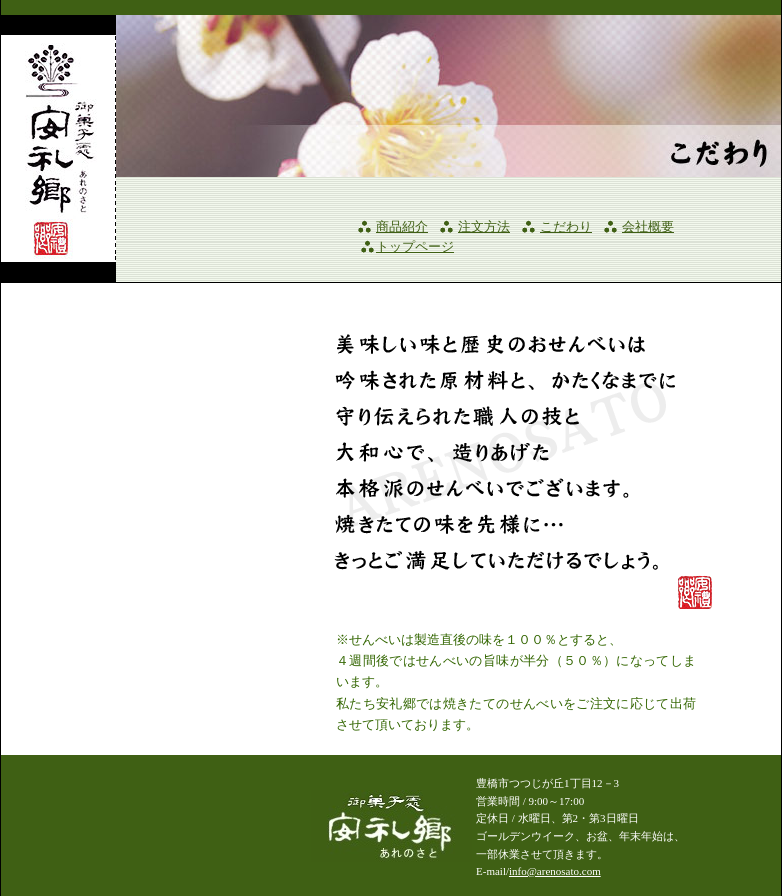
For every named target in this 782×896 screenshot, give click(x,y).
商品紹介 (402, 227)
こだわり (566, 227)
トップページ (415, 247)
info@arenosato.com (555, 871)
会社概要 (648, 227)
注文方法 (484, 227)
